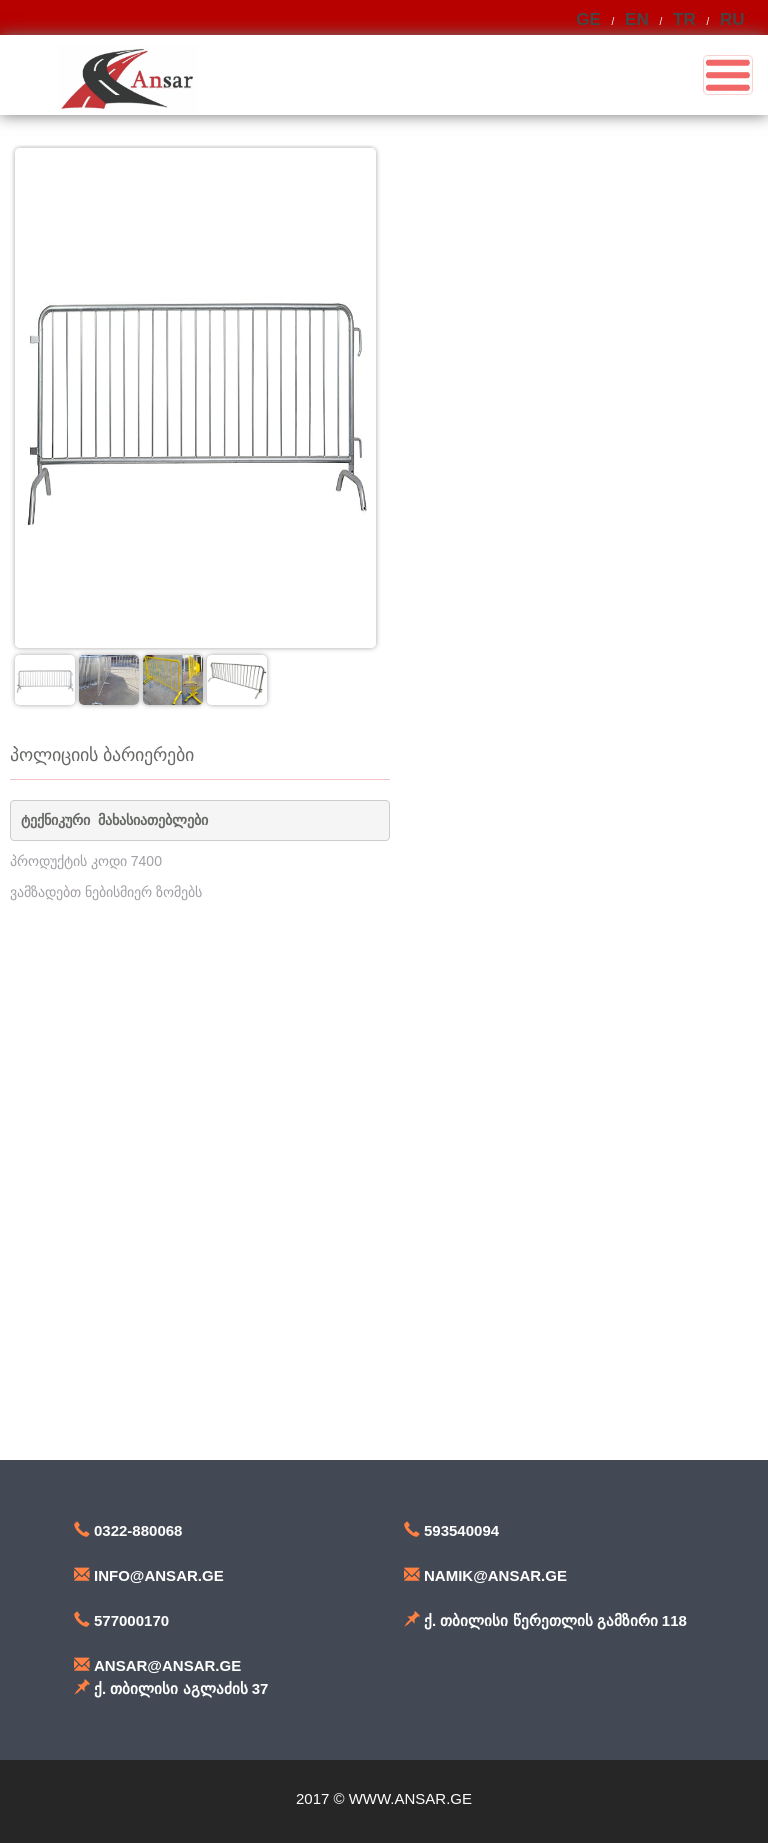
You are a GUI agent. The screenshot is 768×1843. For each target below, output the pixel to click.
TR (684, 19)
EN (637, 19)
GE (588, 19)
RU (732, 19)
